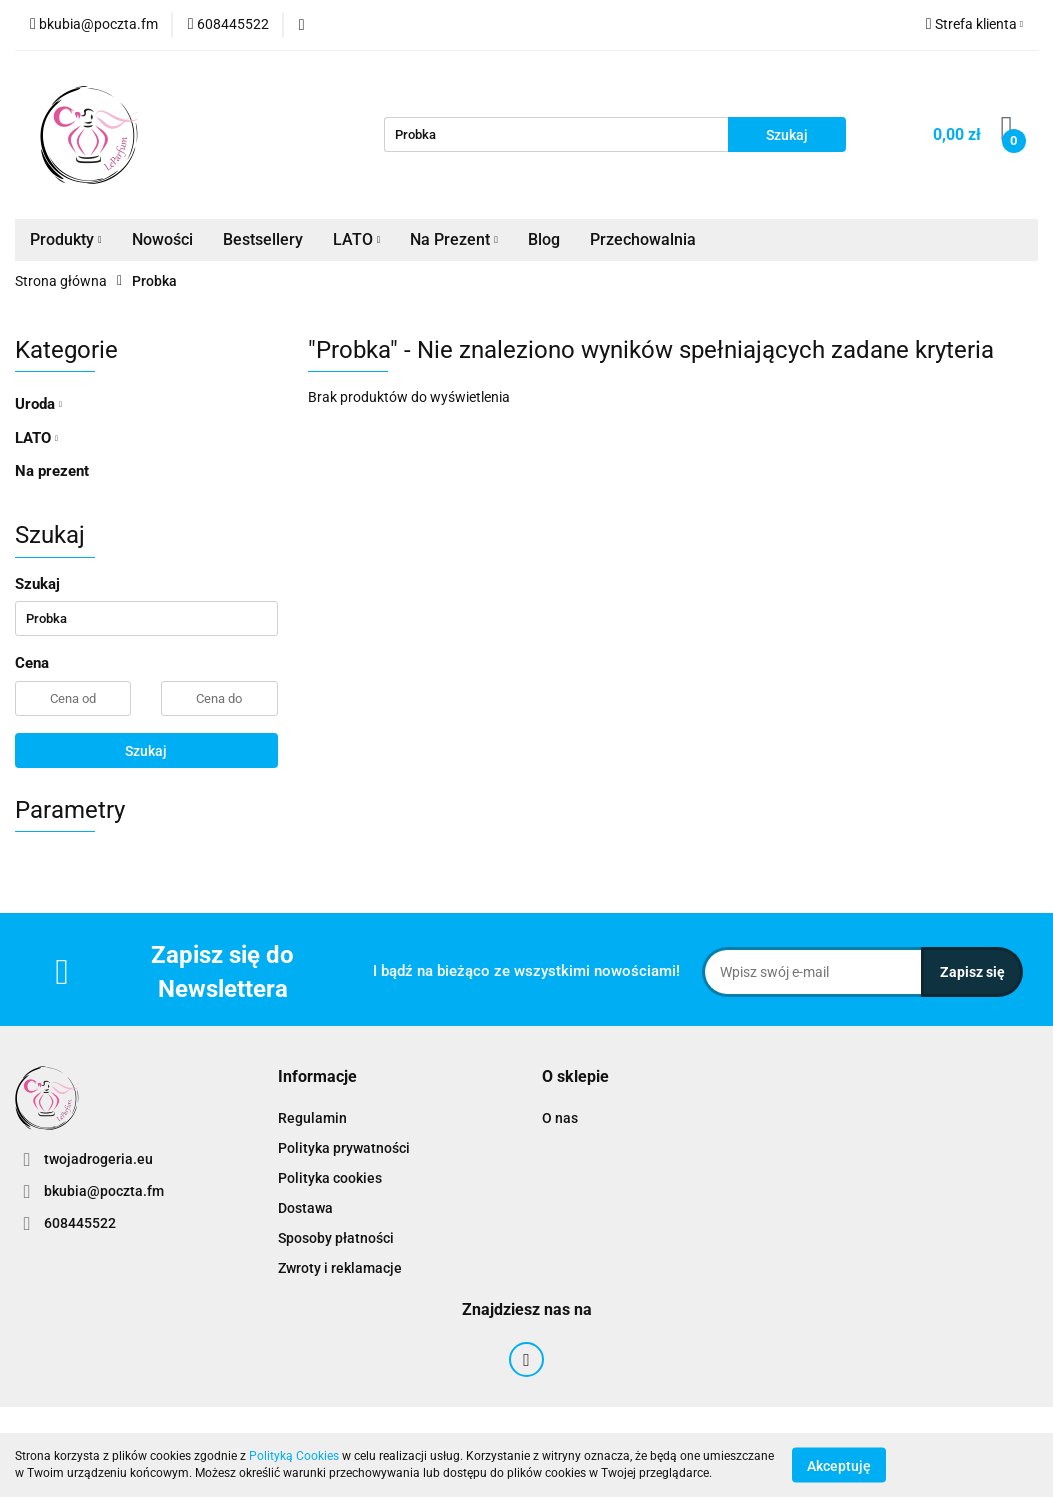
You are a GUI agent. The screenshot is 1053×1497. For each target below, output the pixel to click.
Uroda (38, 404)
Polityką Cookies (294, 1456)
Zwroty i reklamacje (340, 1268)
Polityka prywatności (344, 1148)
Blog (544, 239)
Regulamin (312, 1118)
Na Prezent (454, 239)
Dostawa (305, 1208)
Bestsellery (263, 239)
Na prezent (52, 471)
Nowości (162, 239)
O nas (560, 1118)
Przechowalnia (643, 239)
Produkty (66, 239)
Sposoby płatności (336, 1238)
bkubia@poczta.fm (104, 1191)
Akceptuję (839, 1465)
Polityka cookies (330, 1178)
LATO (357, 239)
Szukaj (146, 751)
